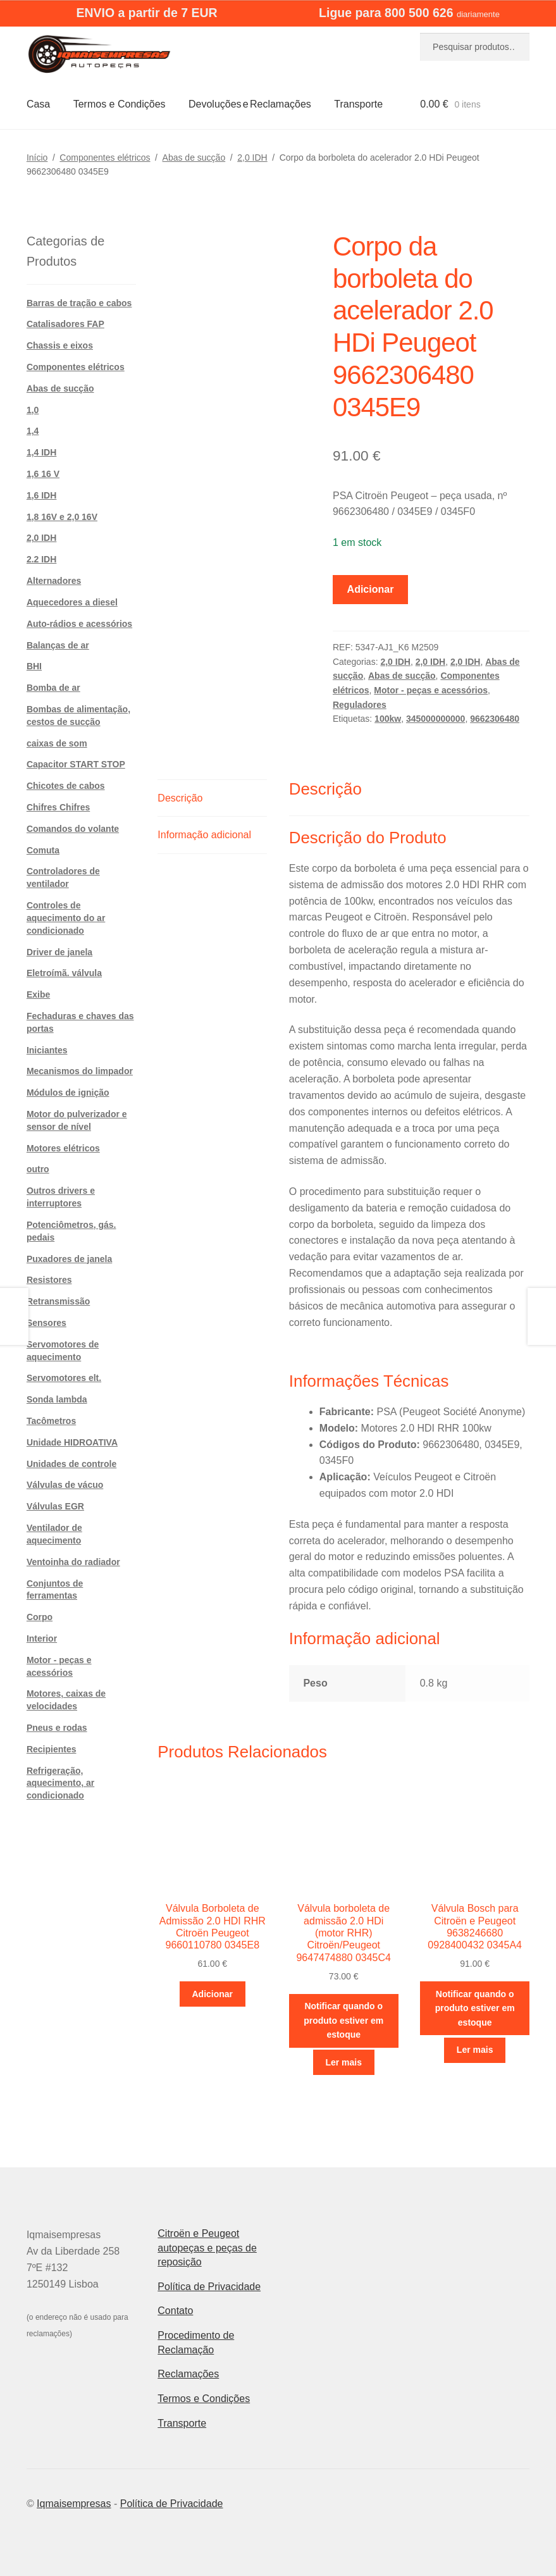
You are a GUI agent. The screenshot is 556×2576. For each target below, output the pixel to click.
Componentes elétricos (104, 157)
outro (38, 1169)
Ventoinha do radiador (73, 1562)
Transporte (358, 104)
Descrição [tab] (180, 798)
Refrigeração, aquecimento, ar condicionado (60, 1783)
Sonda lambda (57, 1399)
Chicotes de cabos (66, 786)
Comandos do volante (73, 829)
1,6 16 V (43, 474)
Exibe (38, 994)
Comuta (43, 850)
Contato (175, 2310)
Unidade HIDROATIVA (72, 1442)
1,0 (33, 410)
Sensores (46, 1323)
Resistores (49, 1280)
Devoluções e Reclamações (249, 104)
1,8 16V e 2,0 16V (62, 517)
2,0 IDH (252, 157)
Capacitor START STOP (76, 764)
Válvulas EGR (55, 1506)
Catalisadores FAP (65, 324)
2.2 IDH (41, 559)
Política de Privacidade (209, 2286)
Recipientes (52, 1749)
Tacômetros (51, 1421)
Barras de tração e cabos (79, 303)
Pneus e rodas (57, 1728)
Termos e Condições (119, 104)
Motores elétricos (63, 1148)
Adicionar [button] (212, 1994)
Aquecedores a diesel (72, 602)
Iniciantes (47, 1050)
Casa (38, 104)
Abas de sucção (194, 157)
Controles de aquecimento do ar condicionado (66, 918)
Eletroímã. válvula (64, 973)
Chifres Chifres (58, 807)
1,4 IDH (41, 452)
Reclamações (188, 2374)
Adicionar (370, 589)
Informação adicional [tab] (204, 834)
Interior (42, 1638)
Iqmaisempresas (74, 2503)
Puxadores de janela (69, 1259)
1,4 (33, 431)
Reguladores (359, 705)
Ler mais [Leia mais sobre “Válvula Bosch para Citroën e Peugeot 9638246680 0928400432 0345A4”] (475, 2050)
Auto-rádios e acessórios (79, 624)
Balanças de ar (58, 645)
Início (37, 157)
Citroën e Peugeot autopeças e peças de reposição (207, 2247)
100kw (387, 719)
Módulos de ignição (68, 1092)
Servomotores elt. (64, 1378)
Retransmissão (58, 1301)
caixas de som (57, 743)
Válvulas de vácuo (65, 1485)
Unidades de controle (71, 1464)
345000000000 (435, 719)
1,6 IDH (41, 495)
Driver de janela (59, 952)
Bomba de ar (53, 688)
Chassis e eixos (60, 345)
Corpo (40, 1617)
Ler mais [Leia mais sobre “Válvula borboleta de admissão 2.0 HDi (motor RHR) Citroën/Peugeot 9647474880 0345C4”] (343, 2062)
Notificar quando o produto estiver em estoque (343, 2020)
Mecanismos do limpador (80, 1071)
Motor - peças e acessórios (431, 690)
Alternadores (54, 581)
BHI (34, 666)
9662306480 (494, 719)
